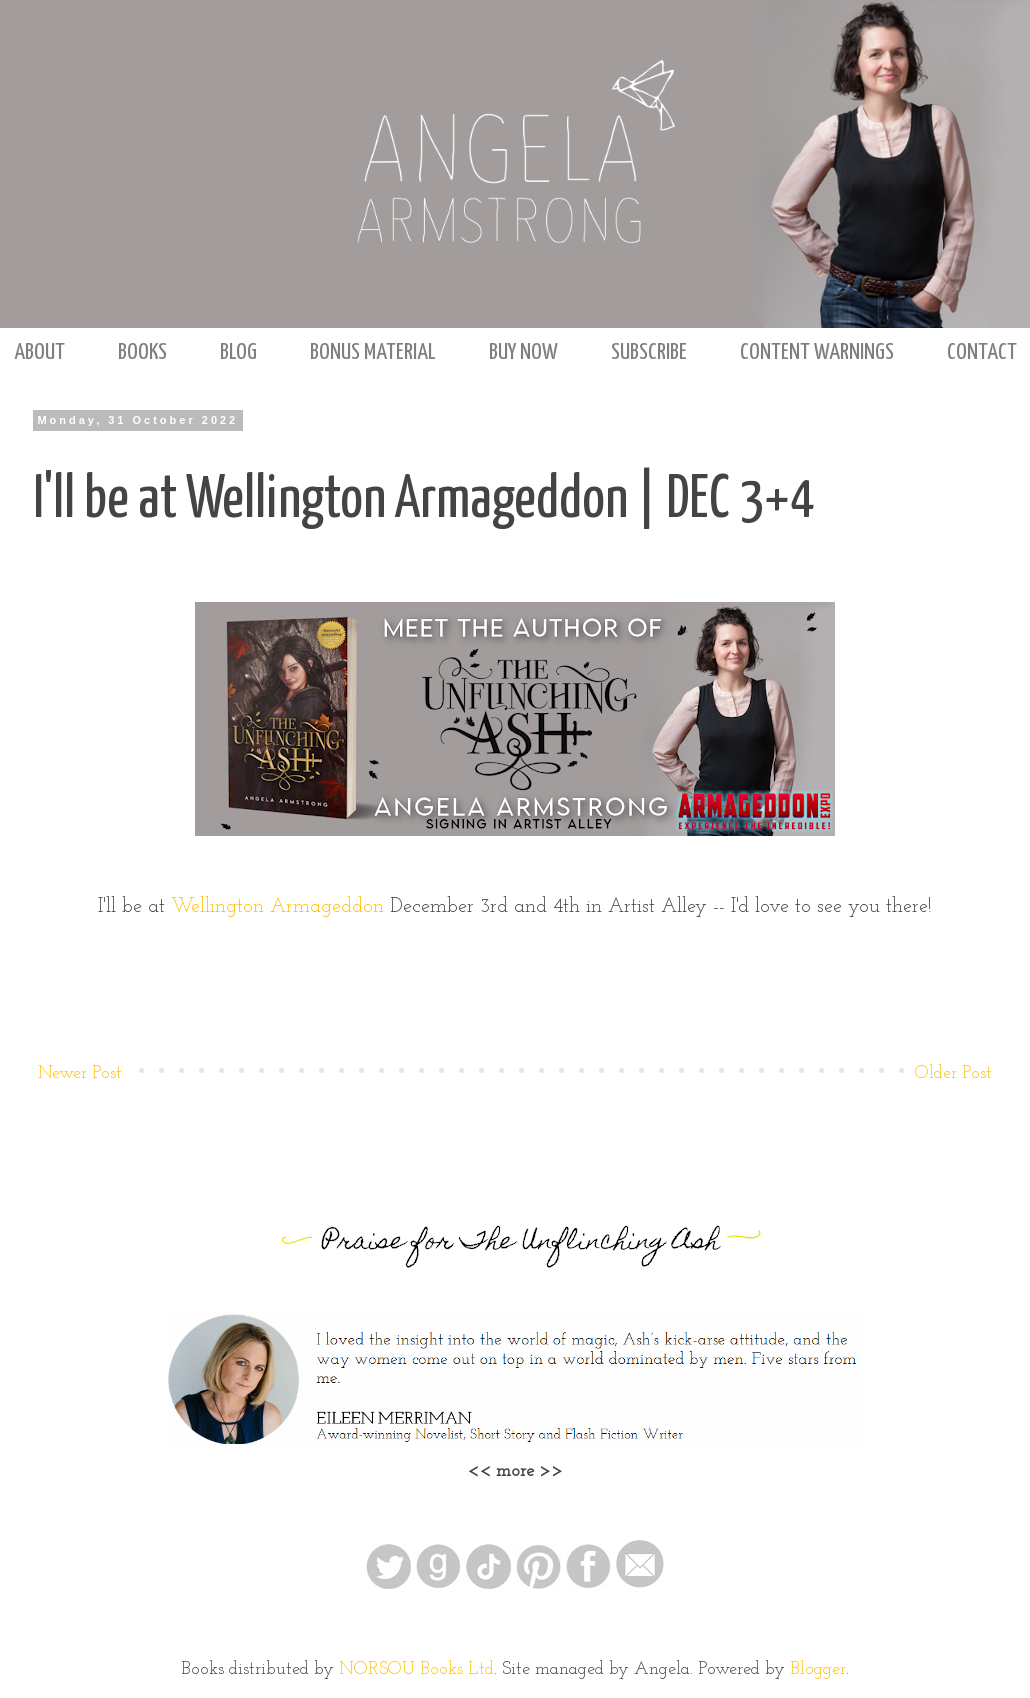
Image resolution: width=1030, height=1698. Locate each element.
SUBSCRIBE (649, 352)
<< (481, 1471)
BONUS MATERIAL (373, 352)
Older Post (953, 1073)
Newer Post (80, 1073)
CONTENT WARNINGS (817, 352)
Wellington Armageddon (277, 907)
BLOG (238, 352)
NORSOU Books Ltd (416, 1669)
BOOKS (142, 352)
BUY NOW (523, 352)
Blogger (818, 1669)
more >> (529, 1471)
